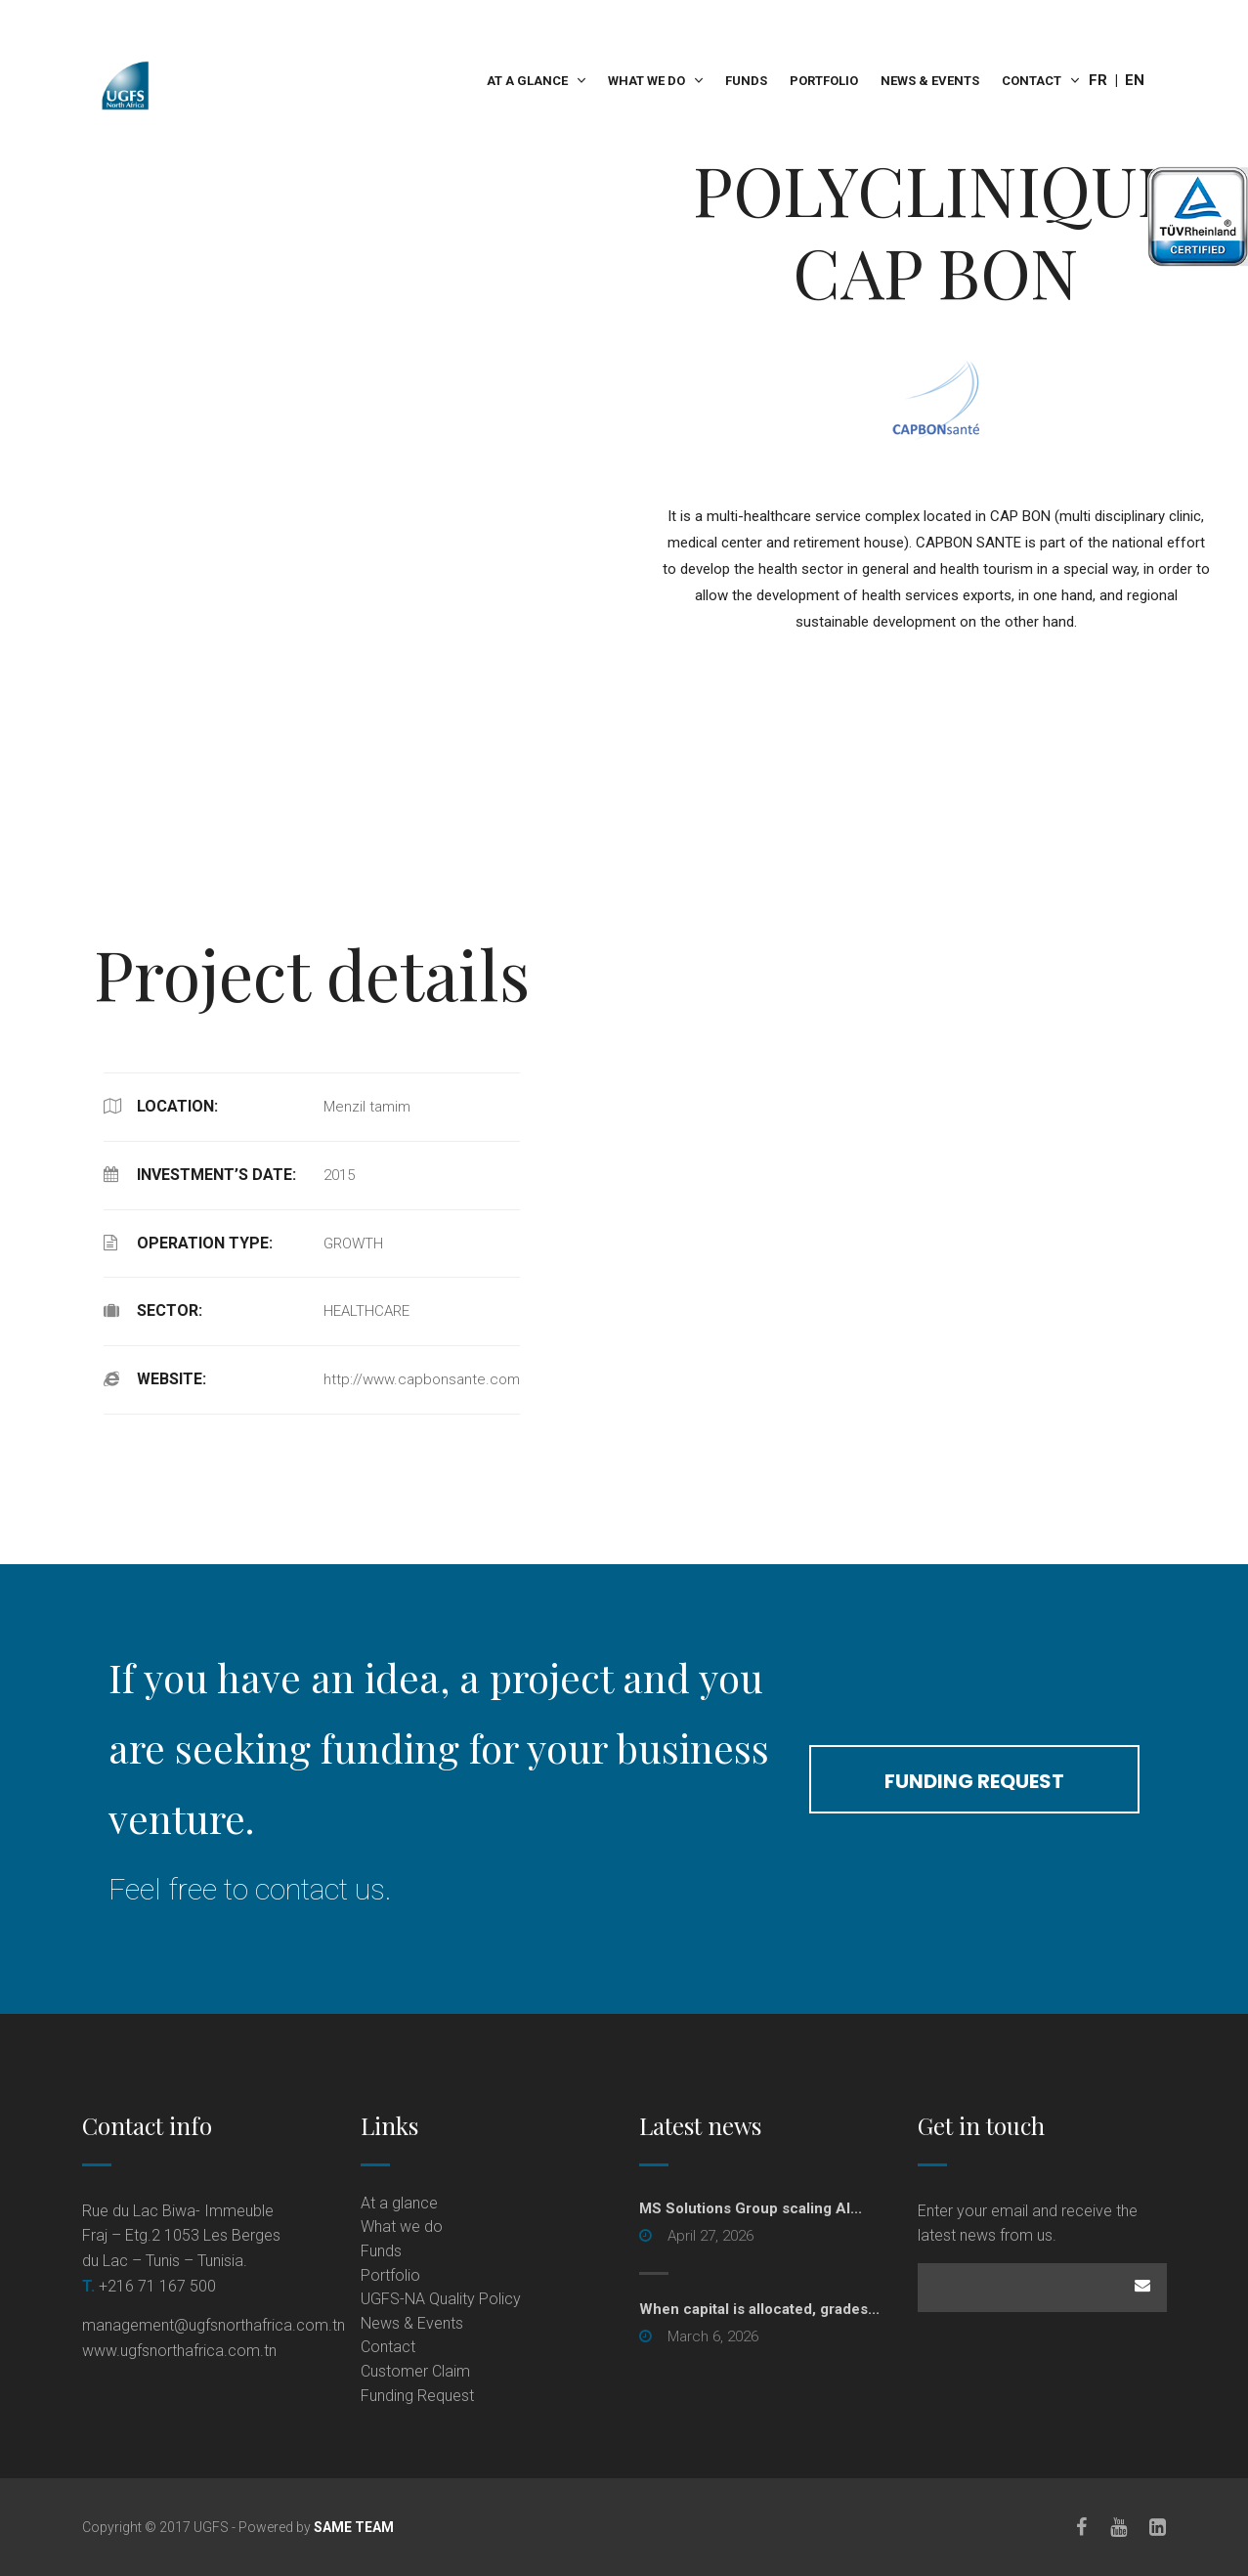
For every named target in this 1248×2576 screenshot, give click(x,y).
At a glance (528, 80)
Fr (1098, 80)
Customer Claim (415, 2371)
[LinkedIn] (1158, 2527)
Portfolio (825, 80)
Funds (747, 80)
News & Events (930, 80)
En (1134, 80)
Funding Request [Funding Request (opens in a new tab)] (417, 2395)
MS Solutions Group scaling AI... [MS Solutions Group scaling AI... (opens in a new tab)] (750, 2208)
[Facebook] (1081, 2527)
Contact (1031, 80)
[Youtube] (1118, 2527)
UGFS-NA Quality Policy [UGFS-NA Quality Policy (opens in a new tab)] (441, 2299)
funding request (975, 1781)
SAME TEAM (354, 2527)
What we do (647, 80)
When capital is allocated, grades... (759, 2309)
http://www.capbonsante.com (421, 1379)
